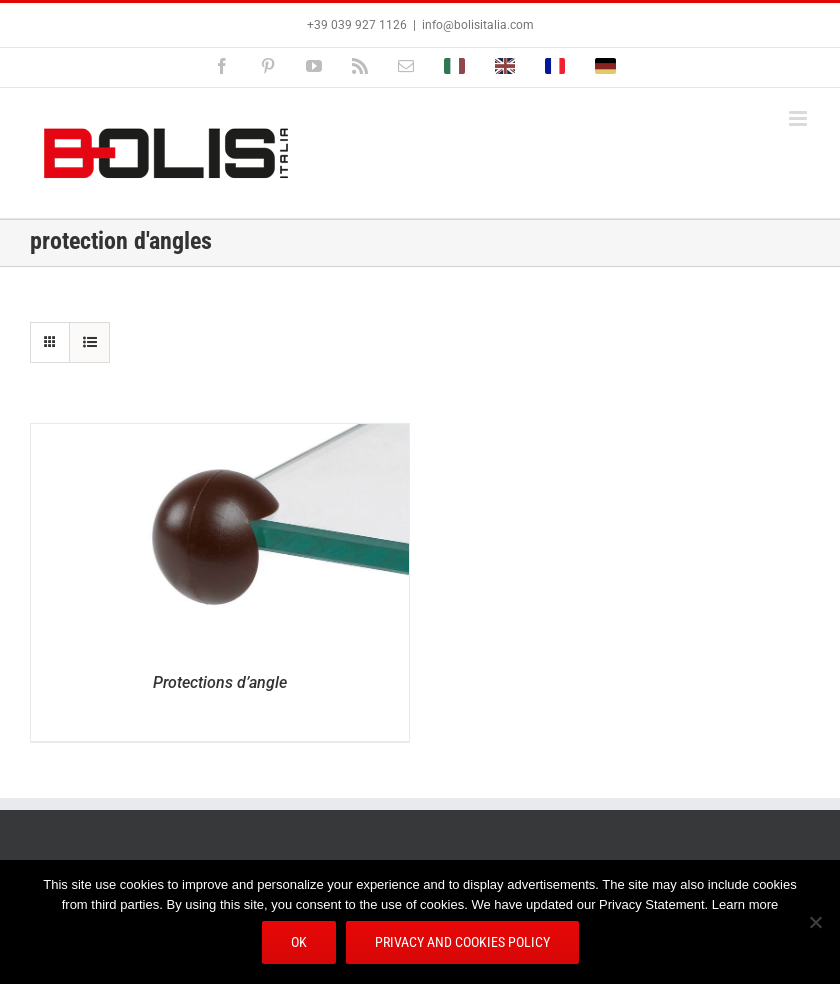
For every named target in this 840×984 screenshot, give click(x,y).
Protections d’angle (220, 682)
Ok (299, 942)
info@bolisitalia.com (478, 25)
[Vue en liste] (89, 342)
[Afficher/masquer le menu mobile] (799, 118)
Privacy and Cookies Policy (462, 942)
